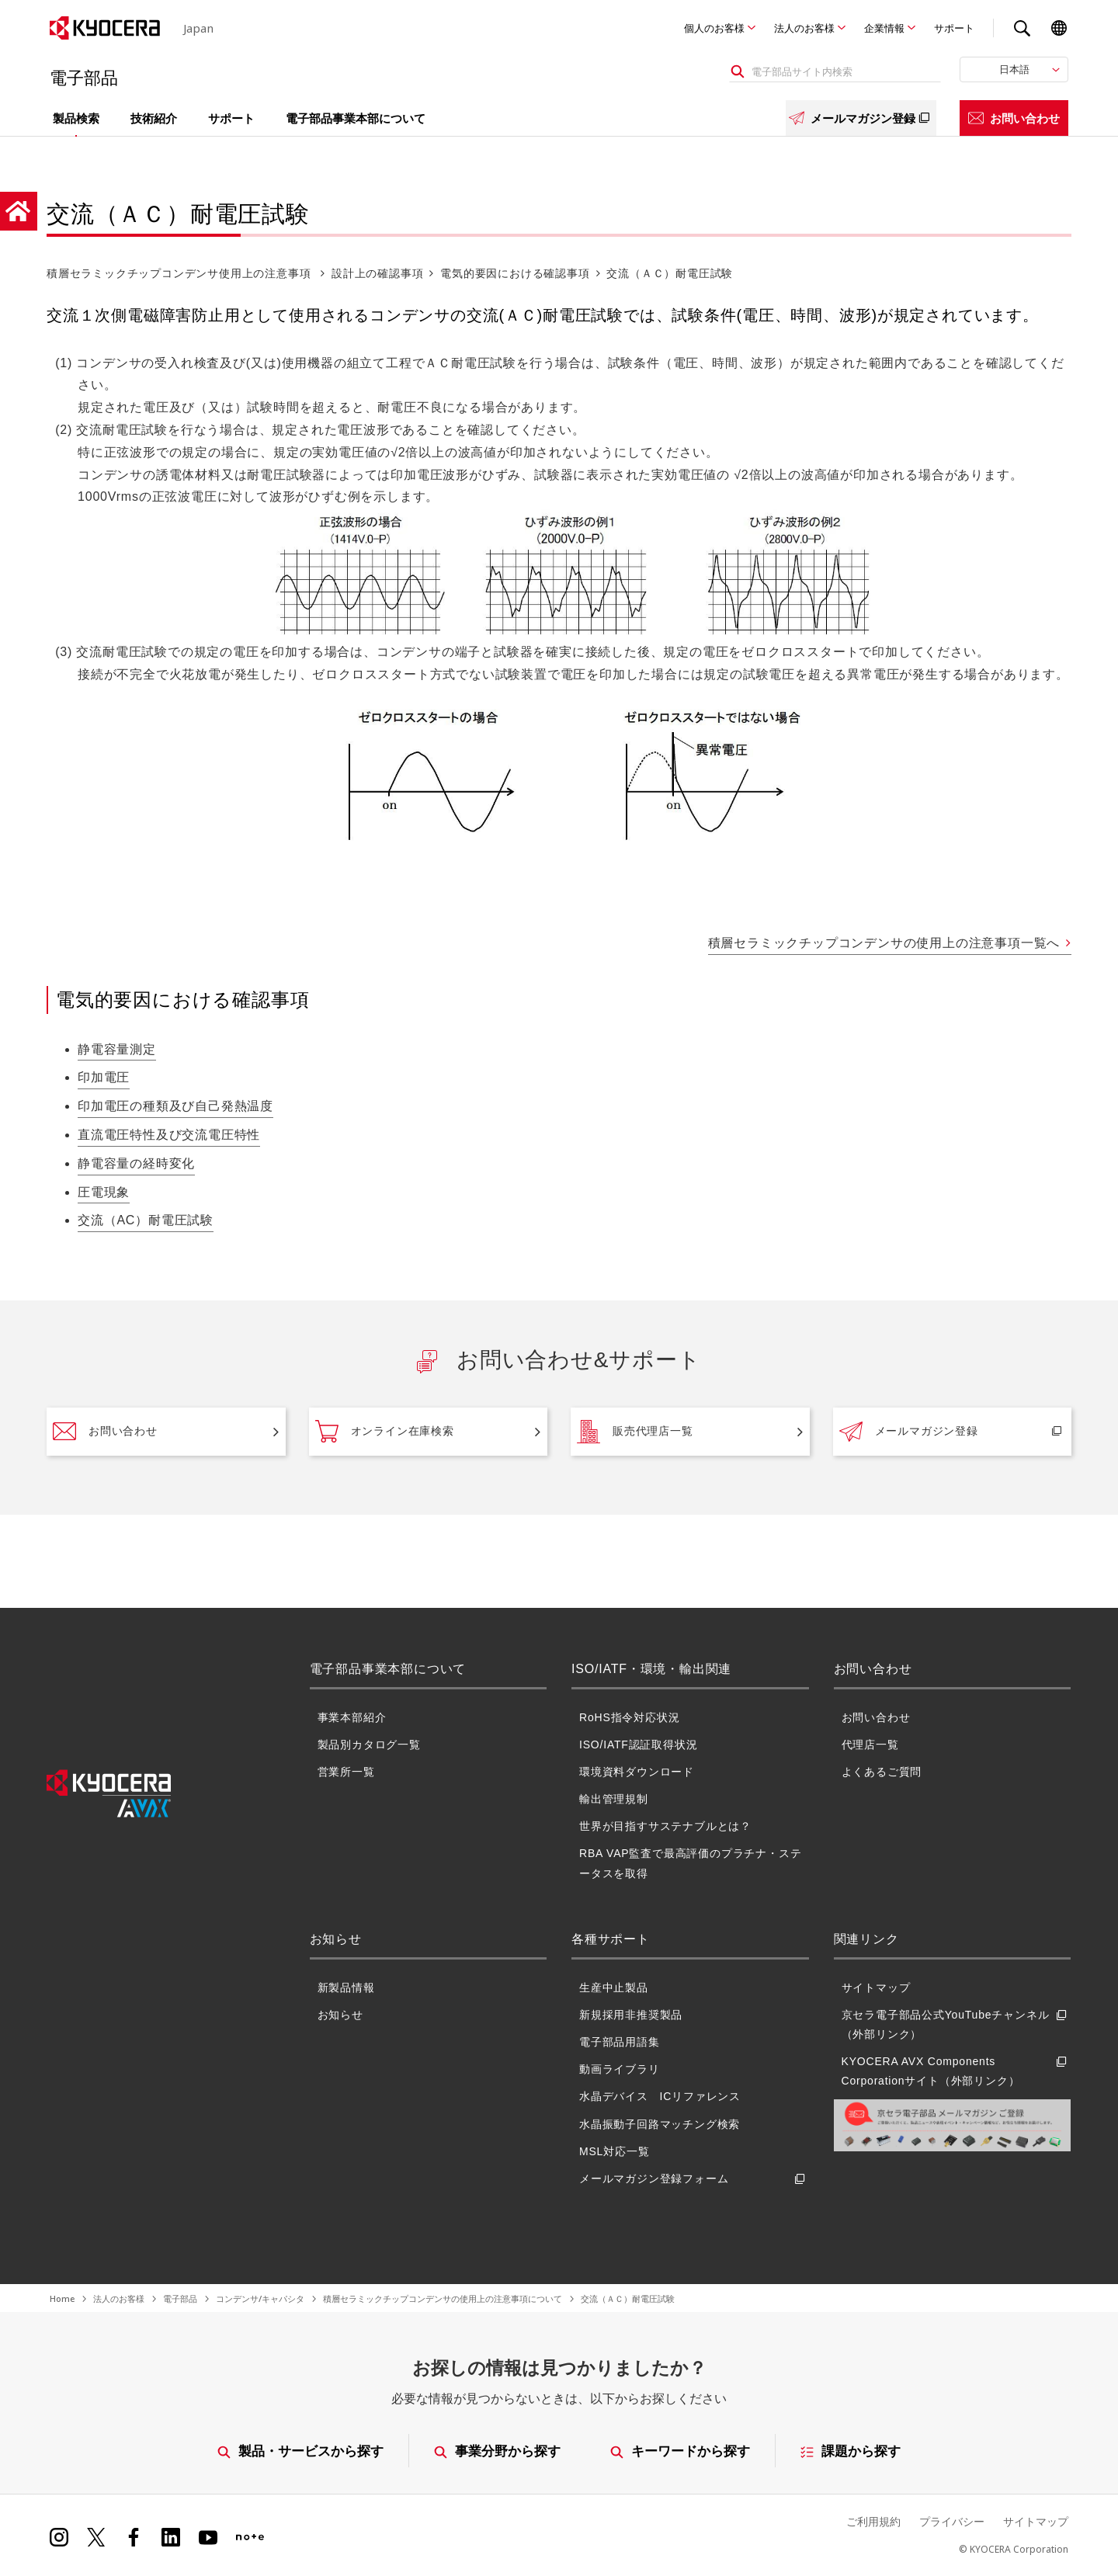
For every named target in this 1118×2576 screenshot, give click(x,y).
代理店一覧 (870, 1744)
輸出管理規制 (613, 1799)
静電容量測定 (117, 1049)
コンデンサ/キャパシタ (260, 2298)
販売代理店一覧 (635, 1431)
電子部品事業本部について (355, 118)
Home (62, 2298)
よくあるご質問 (882, 1771)
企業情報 (884, 28)
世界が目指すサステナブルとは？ (665, 1826)
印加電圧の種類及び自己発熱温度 (175, 1106)
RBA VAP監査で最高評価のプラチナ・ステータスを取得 (690, 1863)
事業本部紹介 (352, 1717)
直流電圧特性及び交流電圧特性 (169, 1134)
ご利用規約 (873, 2521)
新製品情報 (346, 1987)
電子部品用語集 (619, 2042)
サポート (954, 28)
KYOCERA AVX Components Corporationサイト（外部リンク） (956, 2071)
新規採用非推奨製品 (630, 2014)
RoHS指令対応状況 (629, 1717)
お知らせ (340, 2014)
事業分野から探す (497, 2451)
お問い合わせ (1014, 118)
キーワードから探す (681, 2451)
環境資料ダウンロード (636, 1771)
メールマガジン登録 (861, 118)
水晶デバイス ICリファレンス (660, 2096)
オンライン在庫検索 (384, 1431)
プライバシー (951, 2521)
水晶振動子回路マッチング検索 (659, 2124)
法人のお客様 (804, 28)
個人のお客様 (714, 28)
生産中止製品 (613, 1987)
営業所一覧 (346, 1771)
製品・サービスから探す (300, 2451)
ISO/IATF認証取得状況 (638, 1744)
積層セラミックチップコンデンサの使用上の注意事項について (442, 2298)
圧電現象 (104, 1192)
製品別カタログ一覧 (369, 1744)
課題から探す (851, 2451)
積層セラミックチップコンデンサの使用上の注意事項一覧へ (884, 943)
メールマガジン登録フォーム (694, 2179)
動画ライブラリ (619, 2069)
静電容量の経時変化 (136, 1163)
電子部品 (180, 2298)
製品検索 (76, 118)
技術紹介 (153, 118)
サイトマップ (876, 1987)
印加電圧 (104, 1077)
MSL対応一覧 (614, 2151)
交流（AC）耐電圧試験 (146, 1220)
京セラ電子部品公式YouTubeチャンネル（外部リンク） (956, 2024)
